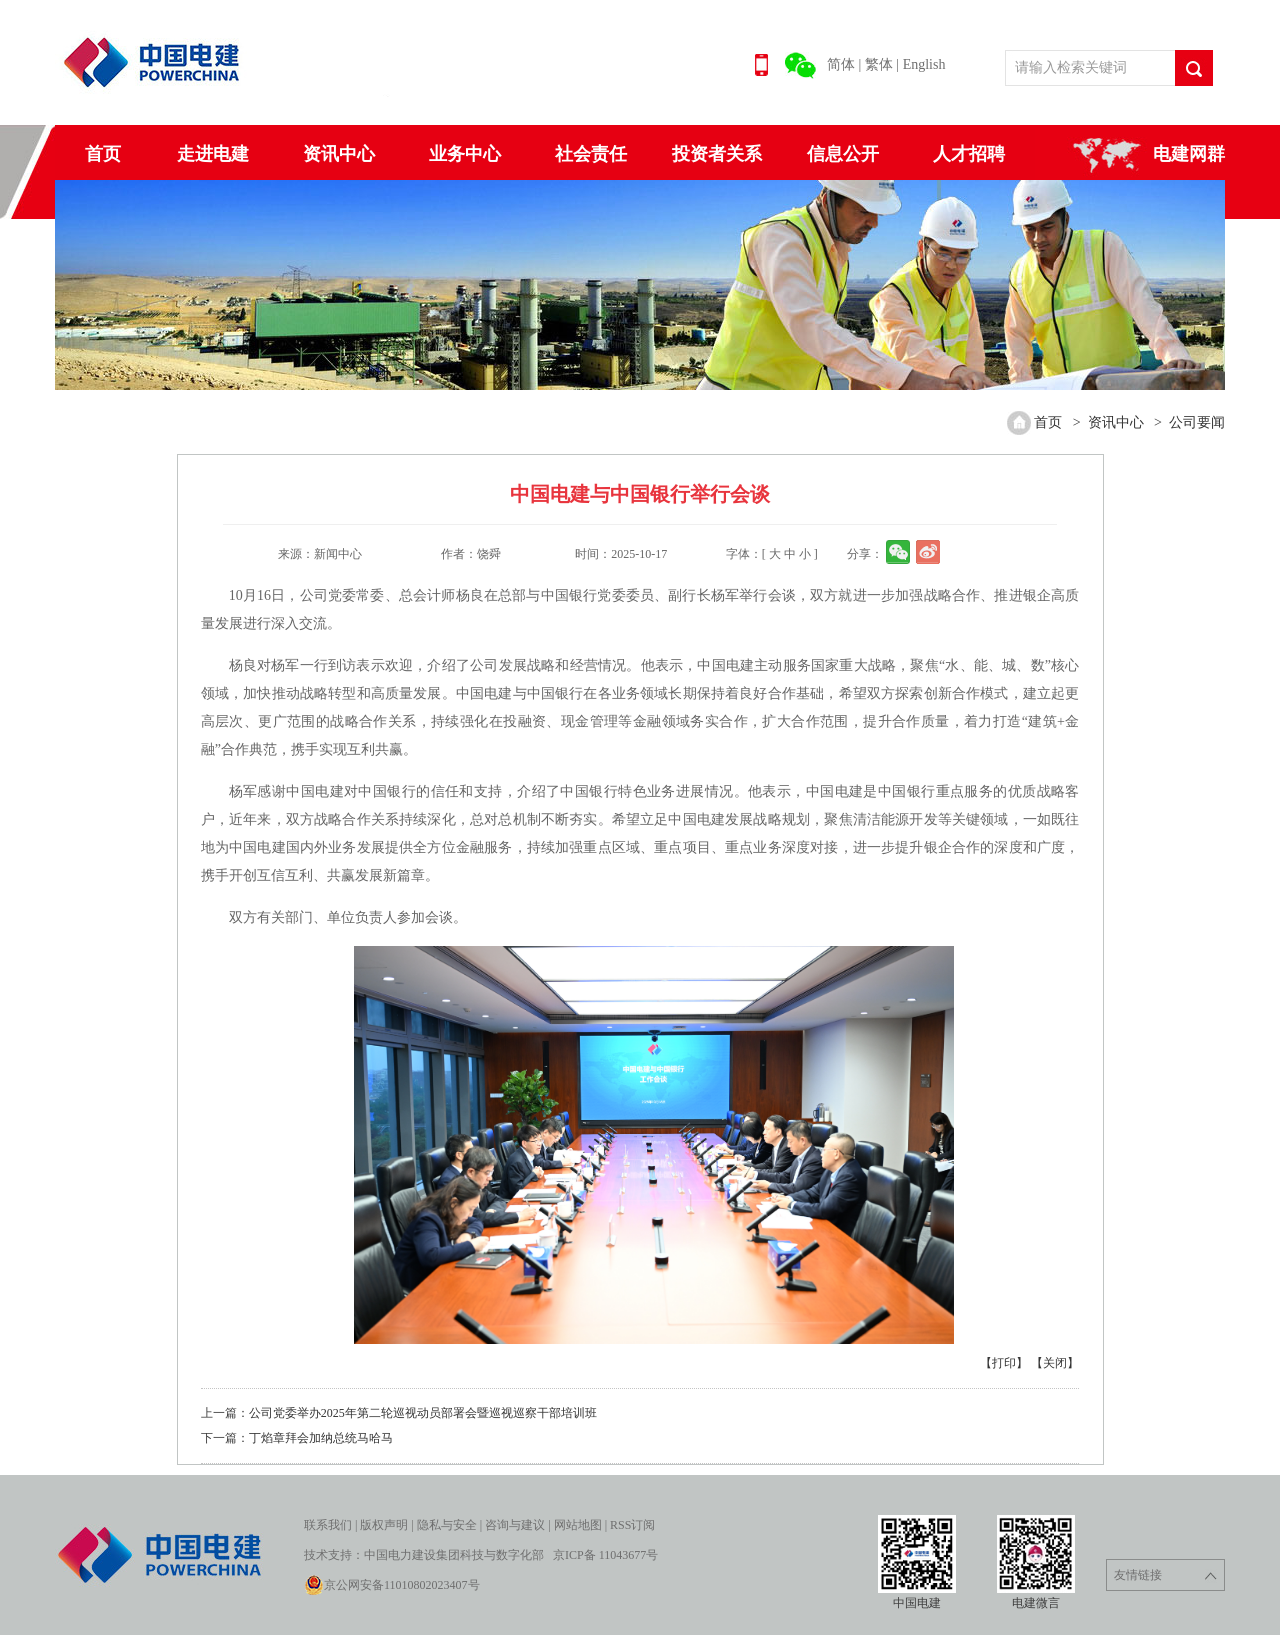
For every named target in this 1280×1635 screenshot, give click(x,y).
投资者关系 (717, 154)
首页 (103, 154)
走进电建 (213, 154)
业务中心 (465, 154)
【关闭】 (1055, 1363)
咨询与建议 (515, 1525)
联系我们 (328, 1525)
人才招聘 (969, 154)
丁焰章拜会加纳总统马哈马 (321, 1438)
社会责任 (591, 154)
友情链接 (1165, 1575)
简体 (841, 64)
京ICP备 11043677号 (605, 1555)
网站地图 (578, 1525)
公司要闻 (1197, 422)
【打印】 (1004, 1363)
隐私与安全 (447, 1525)
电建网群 (1189, 154)
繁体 (879, 64)
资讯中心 (339, 154)
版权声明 (384, 1525)
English (924, 64)
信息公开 (843, 154)
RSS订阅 (632, 1525)
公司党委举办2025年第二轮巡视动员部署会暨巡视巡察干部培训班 (423, 1413)
